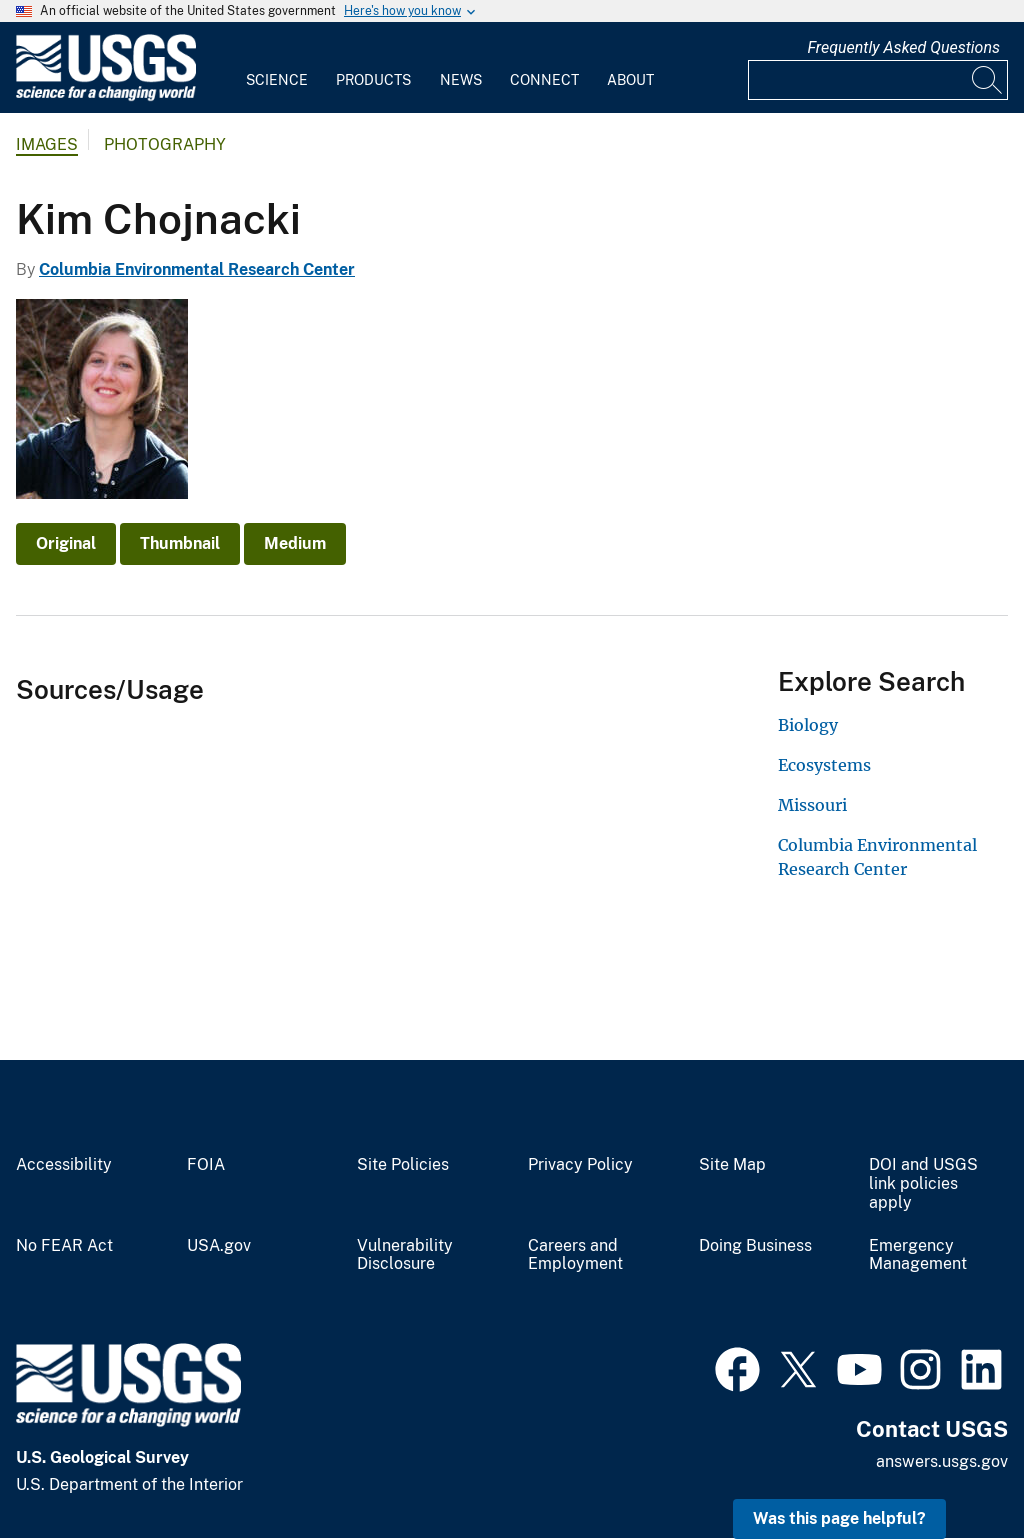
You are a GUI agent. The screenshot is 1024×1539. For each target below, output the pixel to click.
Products (373, 80)
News (461, 80)
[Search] (988, 80)
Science (277, 80)
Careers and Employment (575, 1255)
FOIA (206, 1165)
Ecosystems (824, 765)
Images (47, 144)
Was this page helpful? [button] (839, 1518)
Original (66, 543)
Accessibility (64, 1165)
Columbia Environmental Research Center (197, 269)
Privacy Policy (580, 1165)
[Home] (106, 96)
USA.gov (219, 1246)
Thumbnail (180, 543)
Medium (295, 543)
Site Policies (403, 1165)
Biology (808, 725)
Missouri (812, 805)
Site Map (732, 1165)
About (630, 80)
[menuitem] (277, 68)
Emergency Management (918, 1255)
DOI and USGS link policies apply (923, 1184)
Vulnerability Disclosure (405, 1255)
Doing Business (755, 1246)
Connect (544, 80)
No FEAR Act (64, 1246)
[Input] (878, 80)
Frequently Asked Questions (903, 47)
